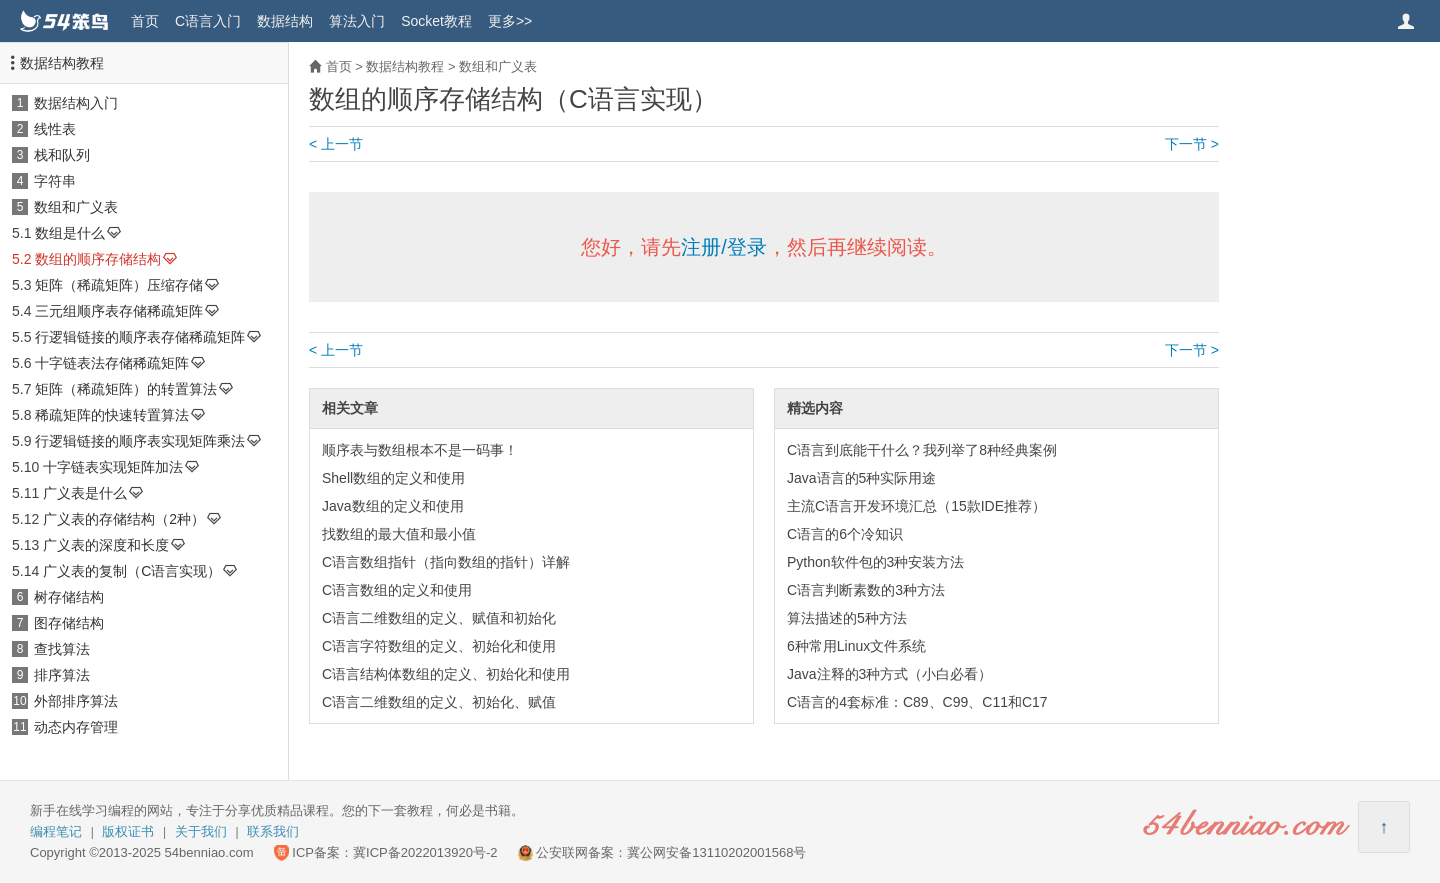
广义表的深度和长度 (106, 545)
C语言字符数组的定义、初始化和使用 (439, 646)
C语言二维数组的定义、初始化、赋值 (439, 702)
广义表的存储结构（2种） (124, 519)
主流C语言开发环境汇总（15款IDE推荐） (916, 506)
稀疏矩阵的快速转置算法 (112, 415)
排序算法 (62, 675)
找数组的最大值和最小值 (399, 534)
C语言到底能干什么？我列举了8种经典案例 (922, 450)
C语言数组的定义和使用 (397, 590)
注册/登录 (724, 247)
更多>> (510, 21)
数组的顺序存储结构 (98, 259)
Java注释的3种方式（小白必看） (889, 674)
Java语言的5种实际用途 (861, 478)
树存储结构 (69, 597)
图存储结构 (69, 623)
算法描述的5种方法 (847, 618)
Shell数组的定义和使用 (393, 478)
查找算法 (62, 649)
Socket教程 (436, 21)
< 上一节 (336, 144)
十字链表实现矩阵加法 (113, 467)
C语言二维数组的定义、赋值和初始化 (439, 618)
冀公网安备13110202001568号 (716, 852)
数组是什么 (70, 233)
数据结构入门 (76, 103)
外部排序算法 (76, 701)
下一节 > (1192, 144)
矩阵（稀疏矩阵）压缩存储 (119, 285)
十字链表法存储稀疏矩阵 (112, 363)
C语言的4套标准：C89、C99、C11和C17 (917, 702)
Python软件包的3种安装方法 (875, 562)
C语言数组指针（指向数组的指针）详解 (446, 562)
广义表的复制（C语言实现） (132, 571)
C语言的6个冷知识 (845, 534)
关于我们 (201, 831)
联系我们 (273, 831)
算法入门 (357, 21)
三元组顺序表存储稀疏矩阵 (119, 311)
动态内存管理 (76, 727)
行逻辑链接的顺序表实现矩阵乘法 (140, 441)
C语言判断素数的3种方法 (866, 590)
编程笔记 (56, 831)
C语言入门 (208, 21)
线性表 (55, 129)
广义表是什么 (85, 493)
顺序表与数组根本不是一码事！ (420, 450)
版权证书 (128, 831)
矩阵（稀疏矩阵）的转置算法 (126, 389)
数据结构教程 (62, 63)
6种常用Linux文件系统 (856, 646)
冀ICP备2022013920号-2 (425, 852)
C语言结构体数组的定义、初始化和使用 (446, 674)
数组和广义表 (76, 207)
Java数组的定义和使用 (393, 506)
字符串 (55, 181)
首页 (145, 21)
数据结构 (285, 21)
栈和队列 (62, 155)
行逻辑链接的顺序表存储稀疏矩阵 (140, 337)
